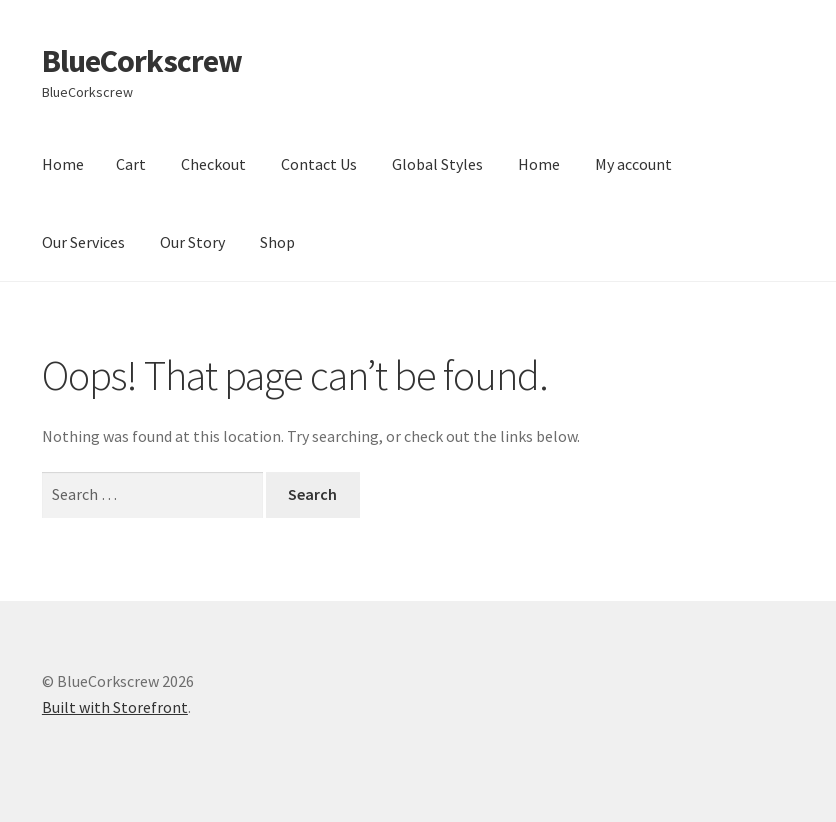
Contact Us (319, 164)
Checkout (213, 164)
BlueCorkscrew (142, 61)
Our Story (192, 242)
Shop (277, 242)
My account (633, 164)
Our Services (83, 242)
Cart (131, 164)
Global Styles (437, 164)
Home (63, 164)
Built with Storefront (115, 707)
